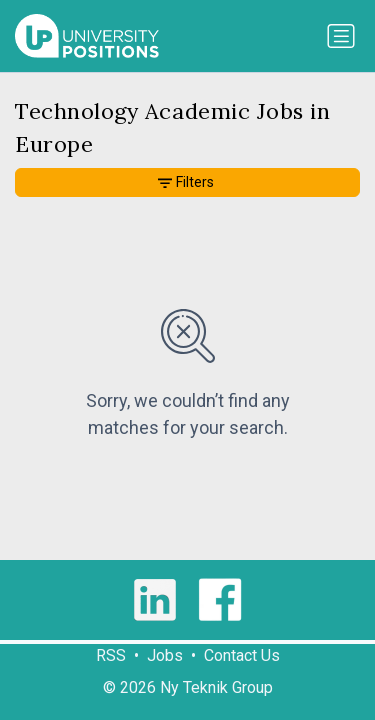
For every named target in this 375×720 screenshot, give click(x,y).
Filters (186, 182)
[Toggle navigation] (341, 36)
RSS (111, 655)
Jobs (165, 655)
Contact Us (242, 655)
